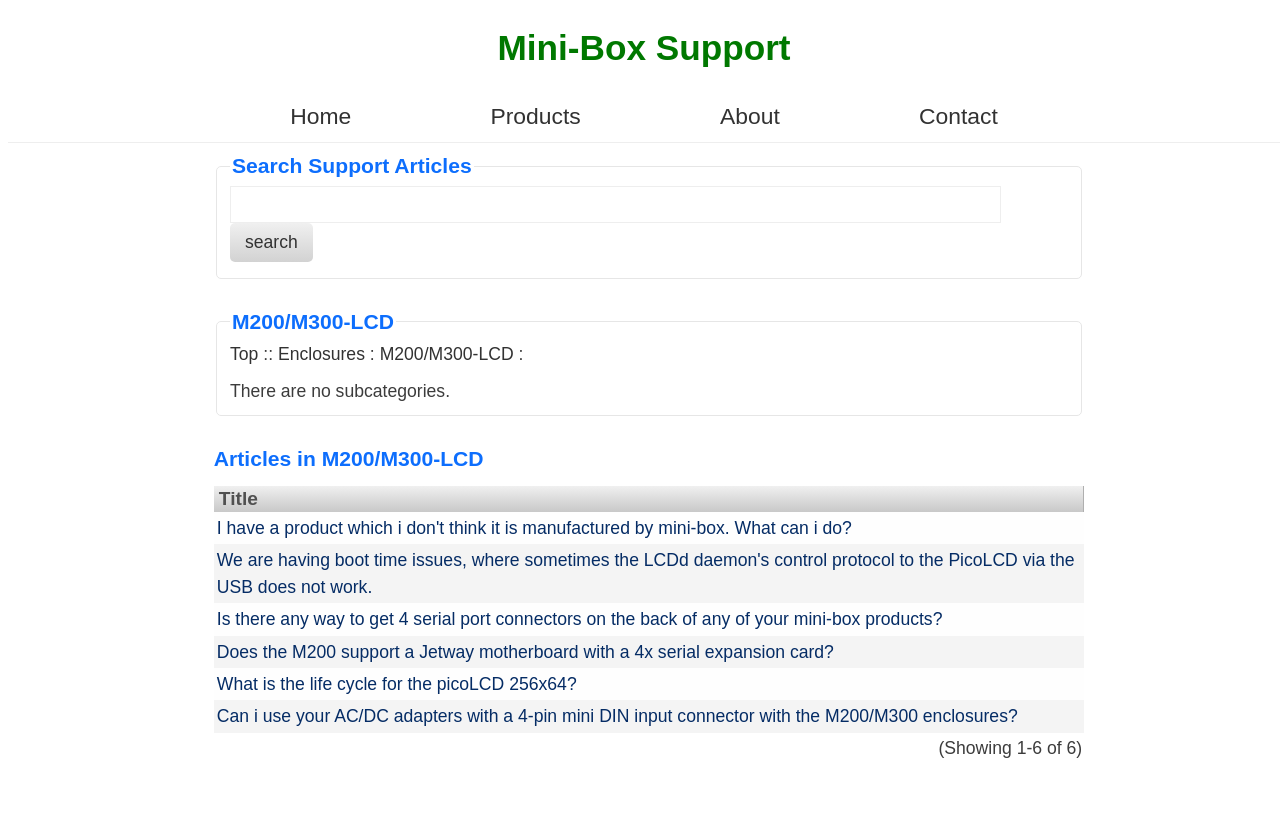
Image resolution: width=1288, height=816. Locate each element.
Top (244, 354)
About (750, 116)
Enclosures (321, 354)
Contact (958, 116)
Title (238, 498)
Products (535, 116)
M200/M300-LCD (447, 354)
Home (320, 116)
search (271, 242)
